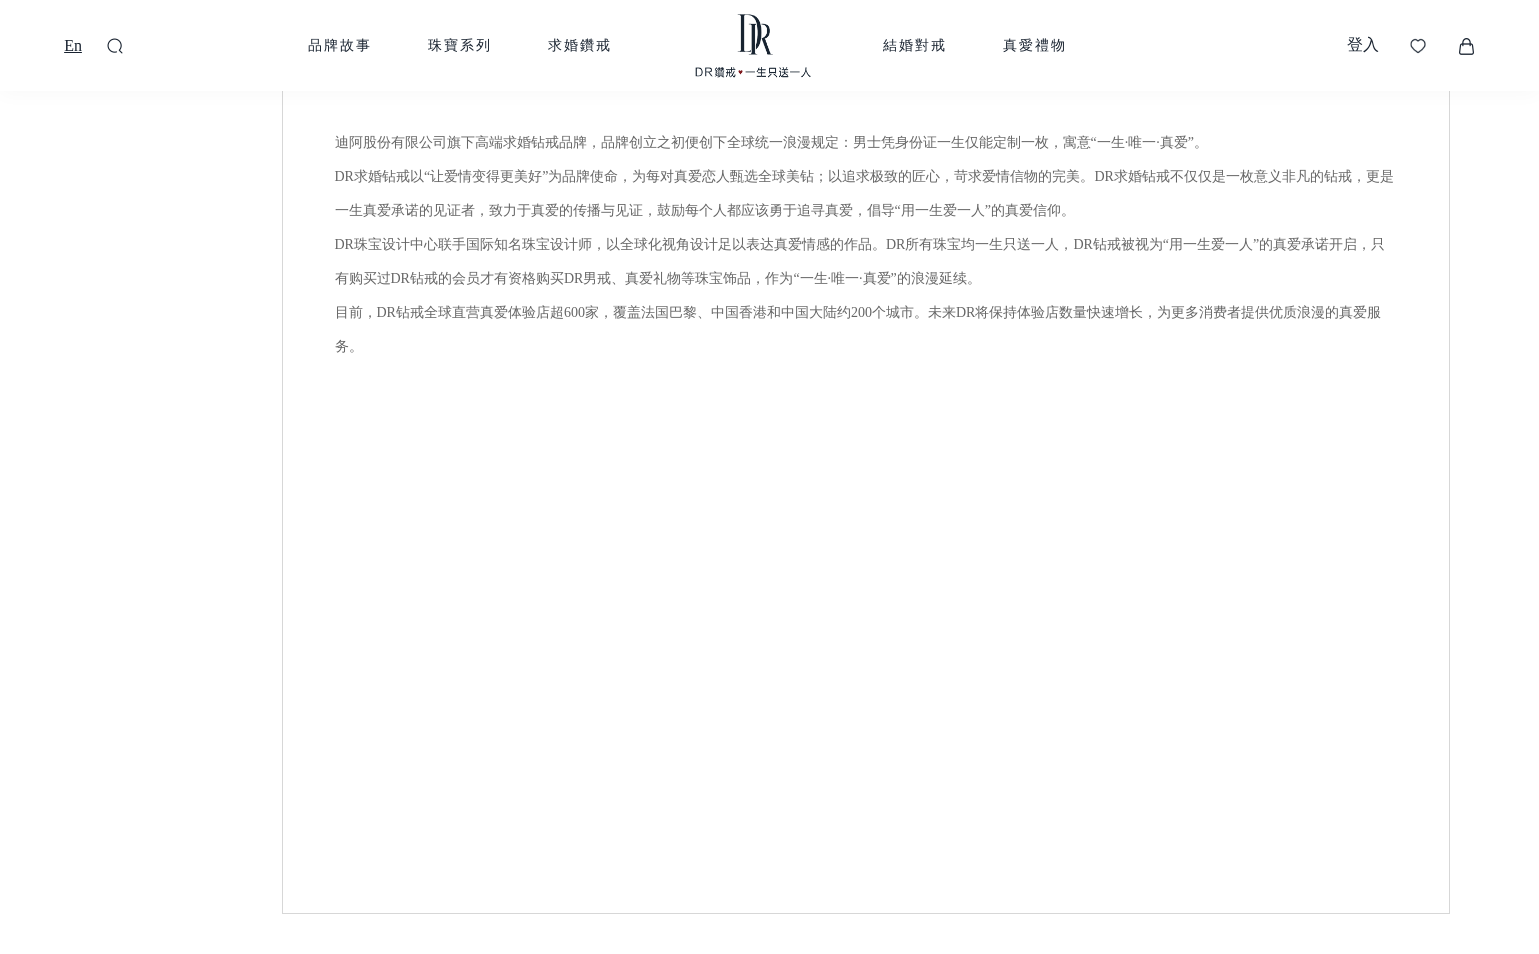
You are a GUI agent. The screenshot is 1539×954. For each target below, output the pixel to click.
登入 (1363, 44)
